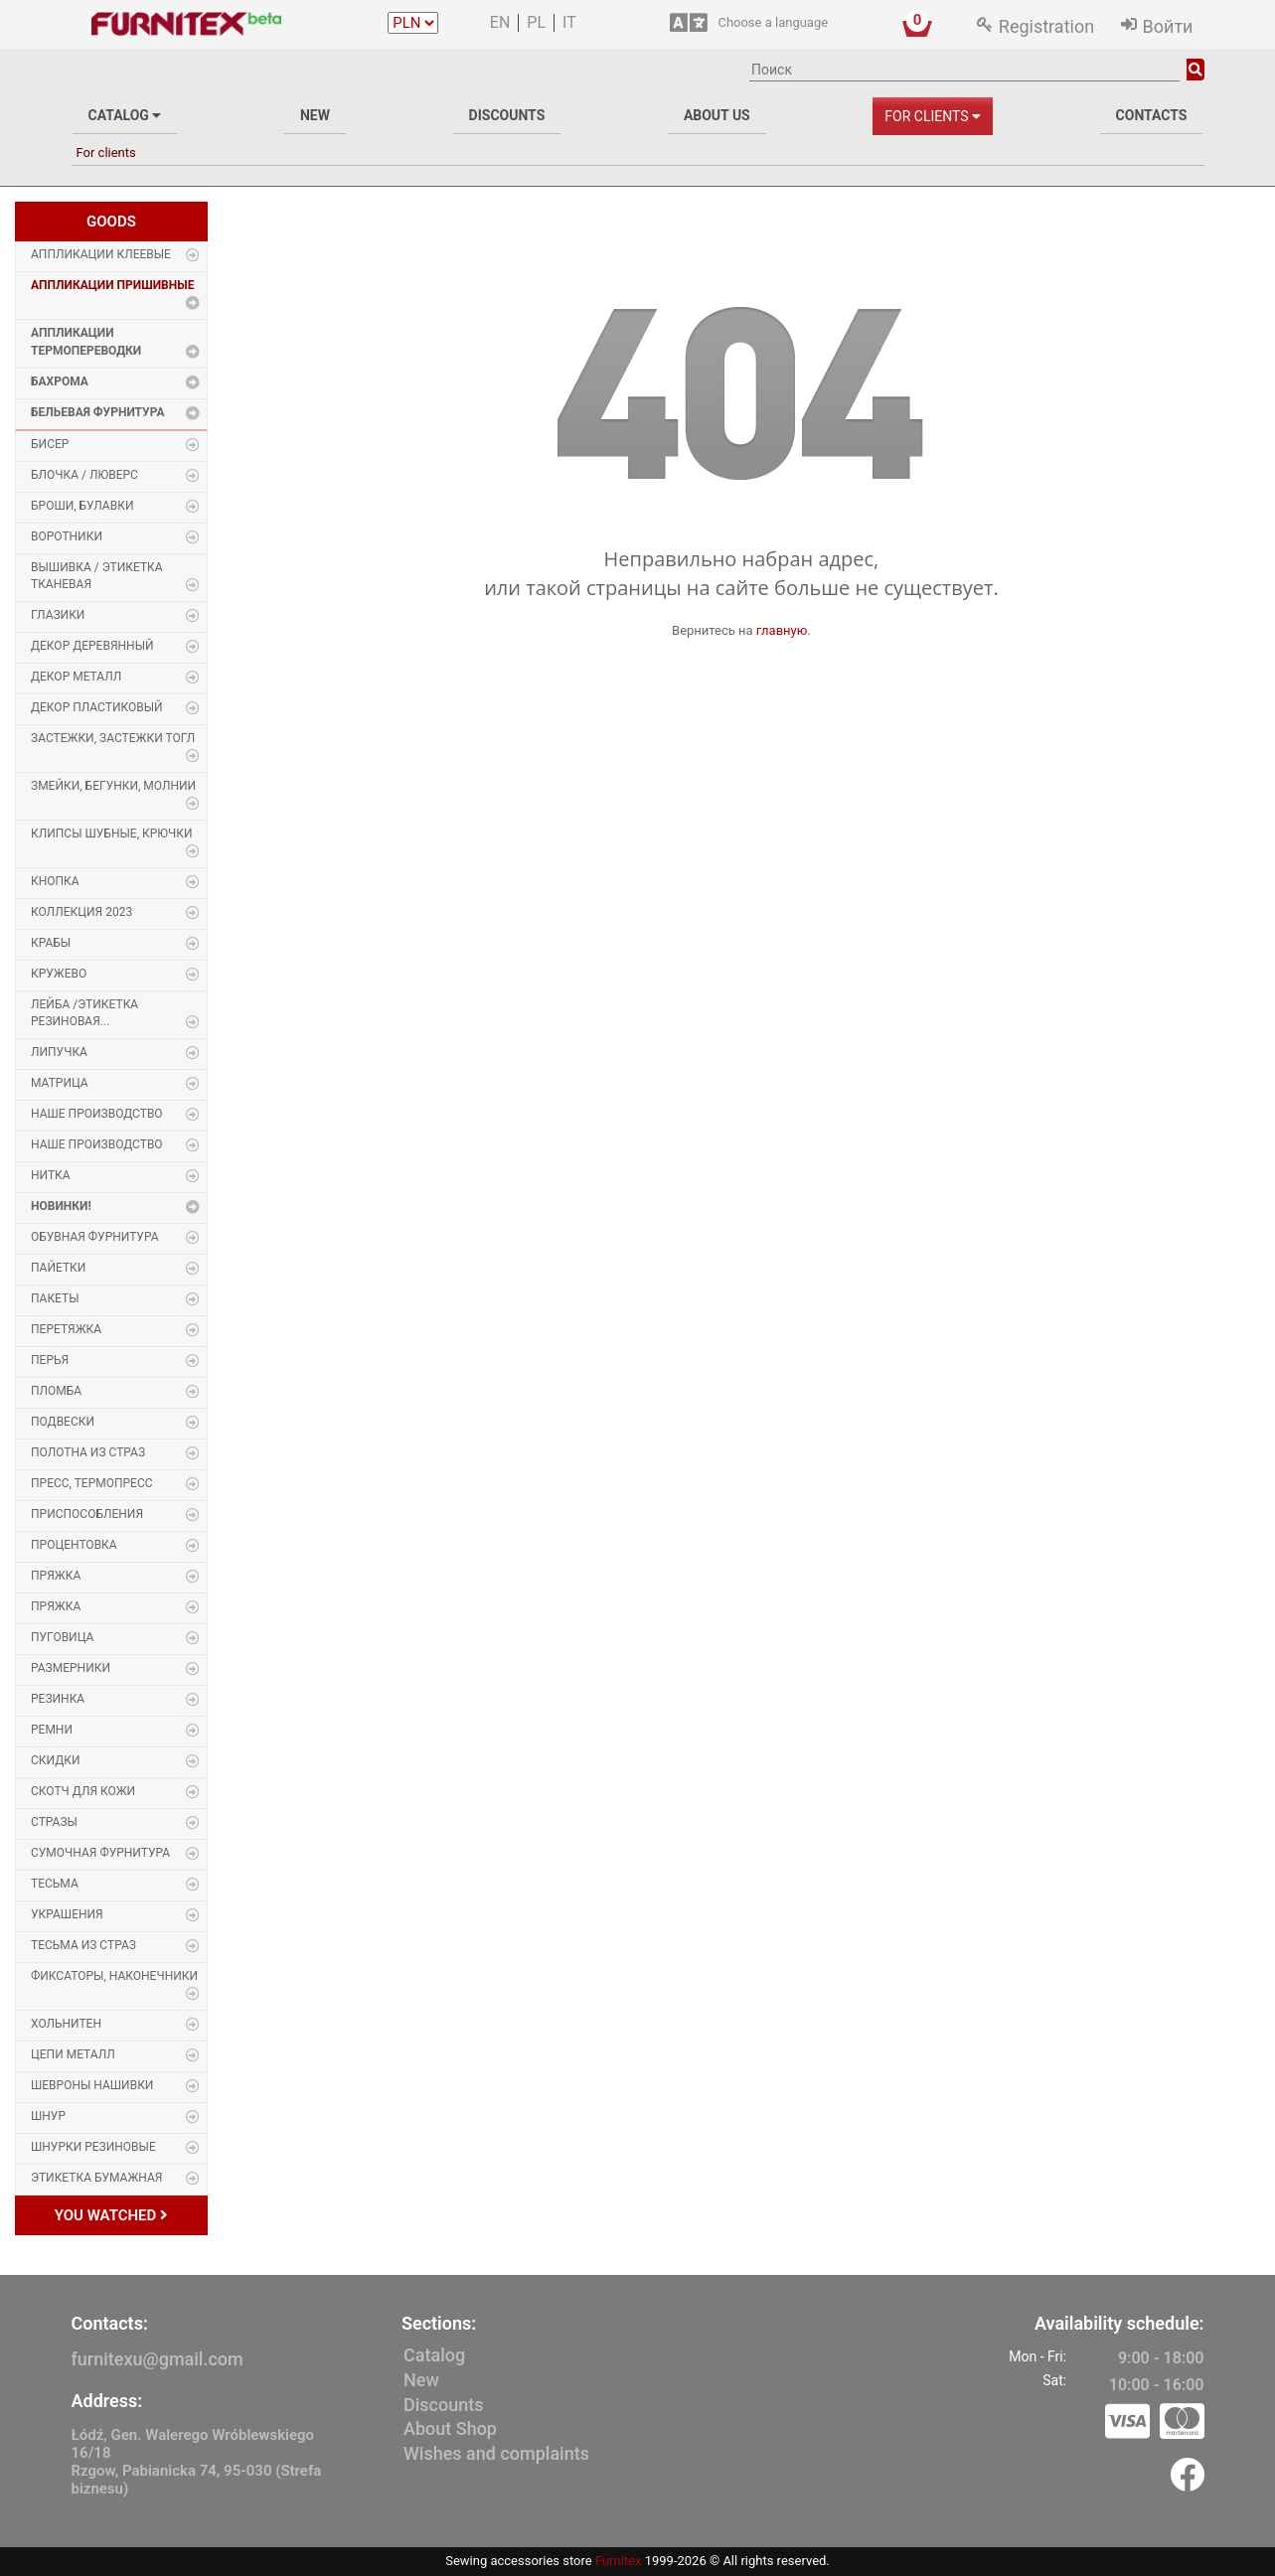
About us (717, 115)
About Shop (450, 2428)
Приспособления (87, 1514)
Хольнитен (66, 2024)
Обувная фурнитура (94, 1237)
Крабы (51, 943)
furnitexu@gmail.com (157, 2359)
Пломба (56, 1391)
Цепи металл (73, 2054)
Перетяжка (66, 1329)
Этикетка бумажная (96, 2178)
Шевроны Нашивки (92, 2085)
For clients (932, 116)
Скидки (55, 1760)
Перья (50, 1360)
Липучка (59, 1052)
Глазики (57, 615)
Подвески (62, 1422)
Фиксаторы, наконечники (114, 1976)
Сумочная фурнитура (100, 1853)
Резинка (57, 1699)
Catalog (125, 115)
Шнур (48, 2116)
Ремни (52, 1730)
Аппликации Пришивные (112, 285)
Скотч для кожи (83, 1791)
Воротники (66, 536)
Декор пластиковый (97, 707)
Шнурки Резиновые (93, 2147)
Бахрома (59, 381)
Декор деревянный (92, 646)
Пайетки (58, 1268)
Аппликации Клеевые (101, 254)
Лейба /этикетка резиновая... (84, 1012)
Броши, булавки (82, 506)
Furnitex (618, 2560)
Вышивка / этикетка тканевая (97, 575)
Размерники (70, 1668)
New (315, 115)
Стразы (54, 1822)
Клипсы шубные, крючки (112, 833)
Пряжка (55, 1576)
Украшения (67, 1914)
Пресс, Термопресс (92, 1483)
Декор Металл (76, 676)
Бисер (50, 444)
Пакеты (55, 1298)
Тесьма (55, 1884)
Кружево (58, 974)
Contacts (1152, 115)
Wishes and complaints (496, 2453)
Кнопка (55, 881)
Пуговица (62, 1637)
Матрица (59, 1083)
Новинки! (61, 1206)
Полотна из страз (88, 1452)
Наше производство (97, 1114)
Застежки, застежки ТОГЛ (113, 738)
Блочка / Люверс (84, 475)
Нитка (51, 1175)
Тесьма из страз (83, 1945)
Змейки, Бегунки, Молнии (113, 786)
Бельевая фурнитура (97, 412)
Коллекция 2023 (81, 912)
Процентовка (74, 1545)
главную (782, 630)
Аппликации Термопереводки (86, 341)
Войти (1168, 26)
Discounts (507, 115)
